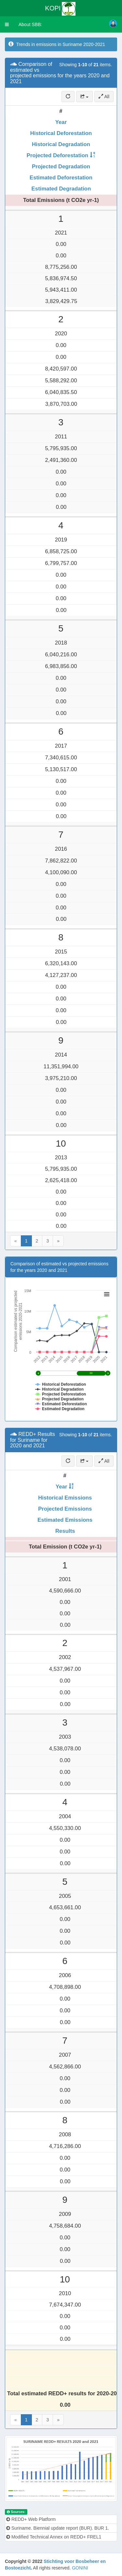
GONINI (80, 2567)
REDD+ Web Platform (31, 2519)
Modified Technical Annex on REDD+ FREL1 (53, 2536)
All (104, 96)
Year (61, 122)
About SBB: (30, 24)
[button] (7, 24)
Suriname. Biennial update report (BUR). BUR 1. (57, 2528)
